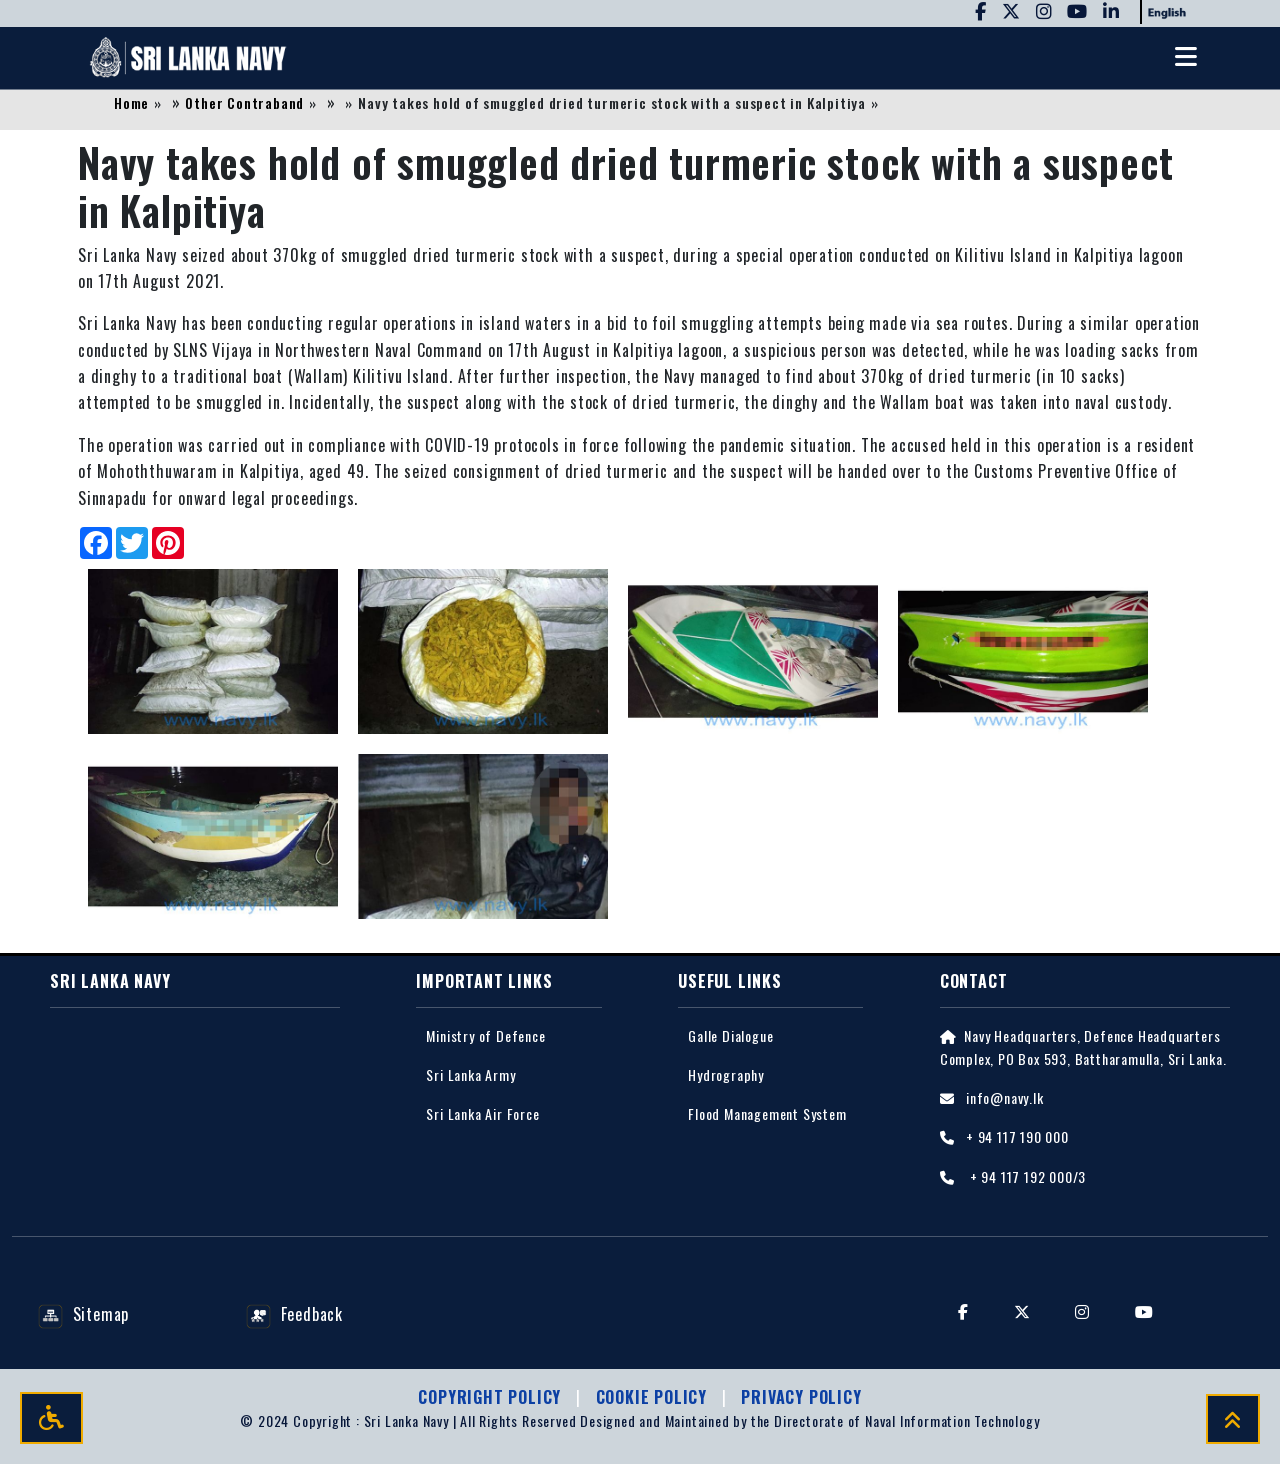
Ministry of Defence (485, 1036)
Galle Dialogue (730, 1036)
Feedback (294, 1315)
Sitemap (83, 1315)
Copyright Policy (492, 1397)
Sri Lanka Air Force (482, 1114)
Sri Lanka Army (470, 1075)
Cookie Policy (654, 1397)
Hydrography (726, 1075)
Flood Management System (767, 1114)
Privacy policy (801, 1397)
